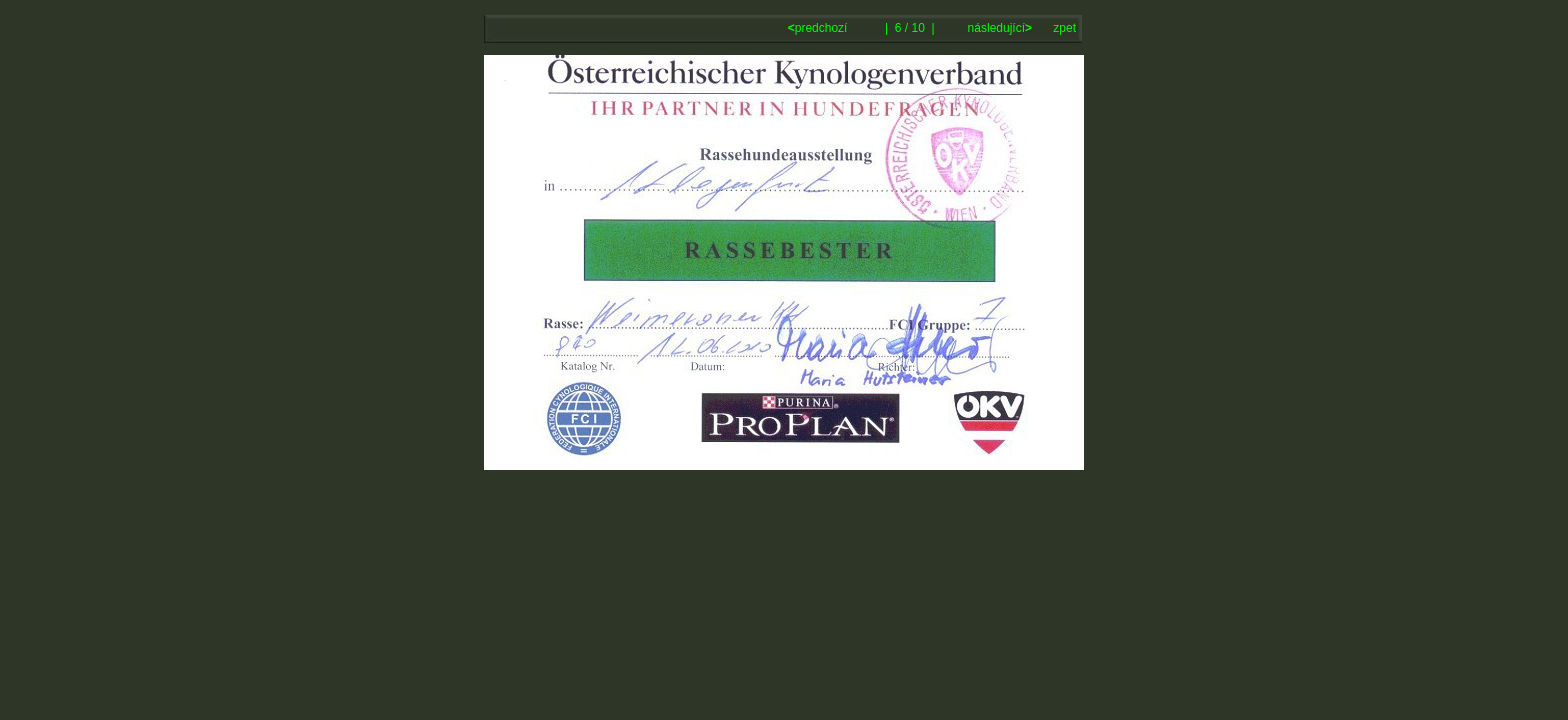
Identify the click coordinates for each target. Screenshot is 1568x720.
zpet (1064, 28)
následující (998, 28)
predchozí (819, 28)
